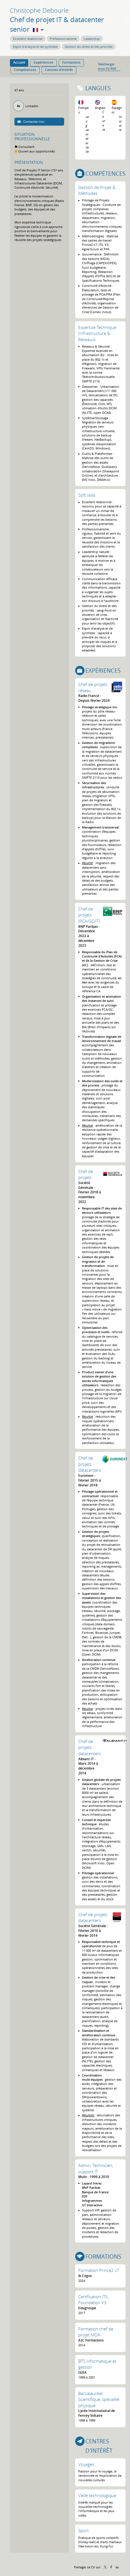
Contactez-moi (33, 121)
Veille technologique (97, 2495)
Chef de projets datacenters (89, 1464)
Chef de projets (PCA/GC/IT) (89, 915)
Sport (83, 2530)
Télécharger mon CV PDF (107, 66)
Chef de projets (85, 1174)
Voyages (86, 2464)
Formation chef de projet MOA (95, 2332)
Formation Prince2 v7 (98, 2270)
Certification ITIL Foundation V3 (93, 2300)
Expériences (103, 670)
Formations (103, 2256)
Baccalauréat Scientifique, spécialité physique (98, 2399)
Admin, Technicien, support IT (95, 2168)
